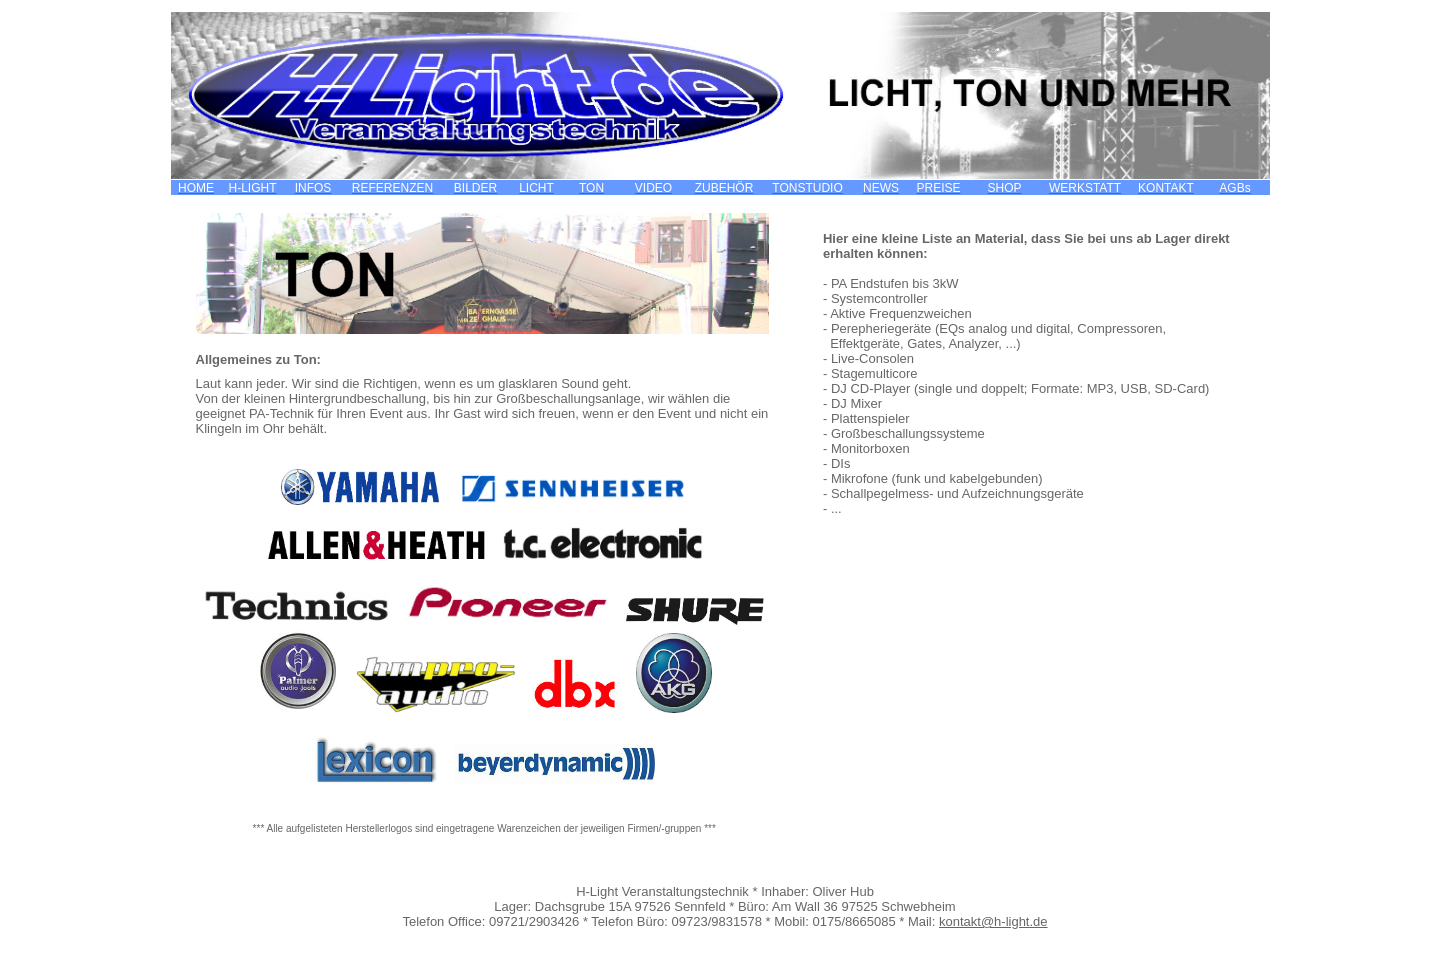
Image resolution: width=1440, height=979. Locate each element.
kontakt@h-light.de (993, 921)
